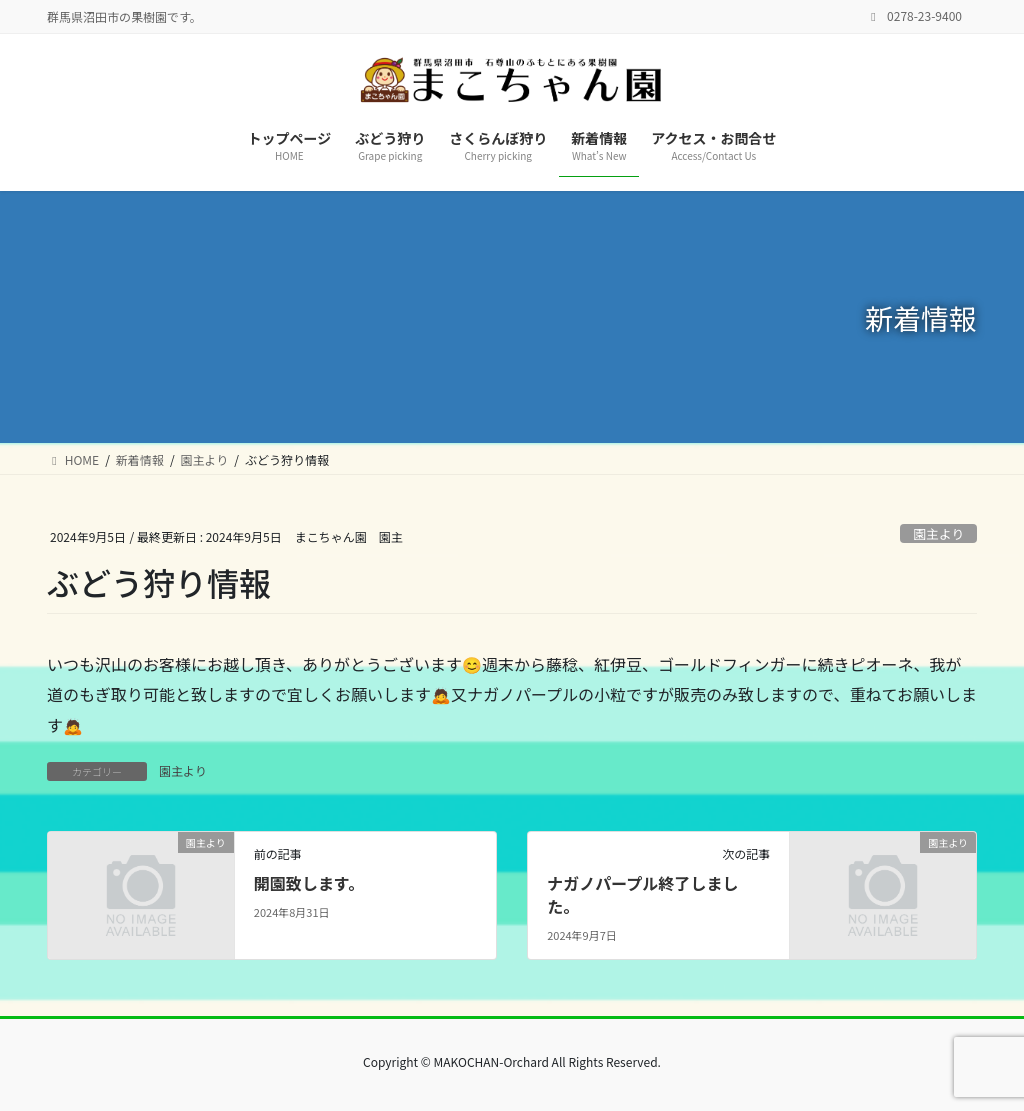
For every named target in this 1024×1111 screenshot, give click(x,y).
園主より (938, 533)
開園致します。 (309, 883)
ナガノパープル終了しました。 (642, 894)
